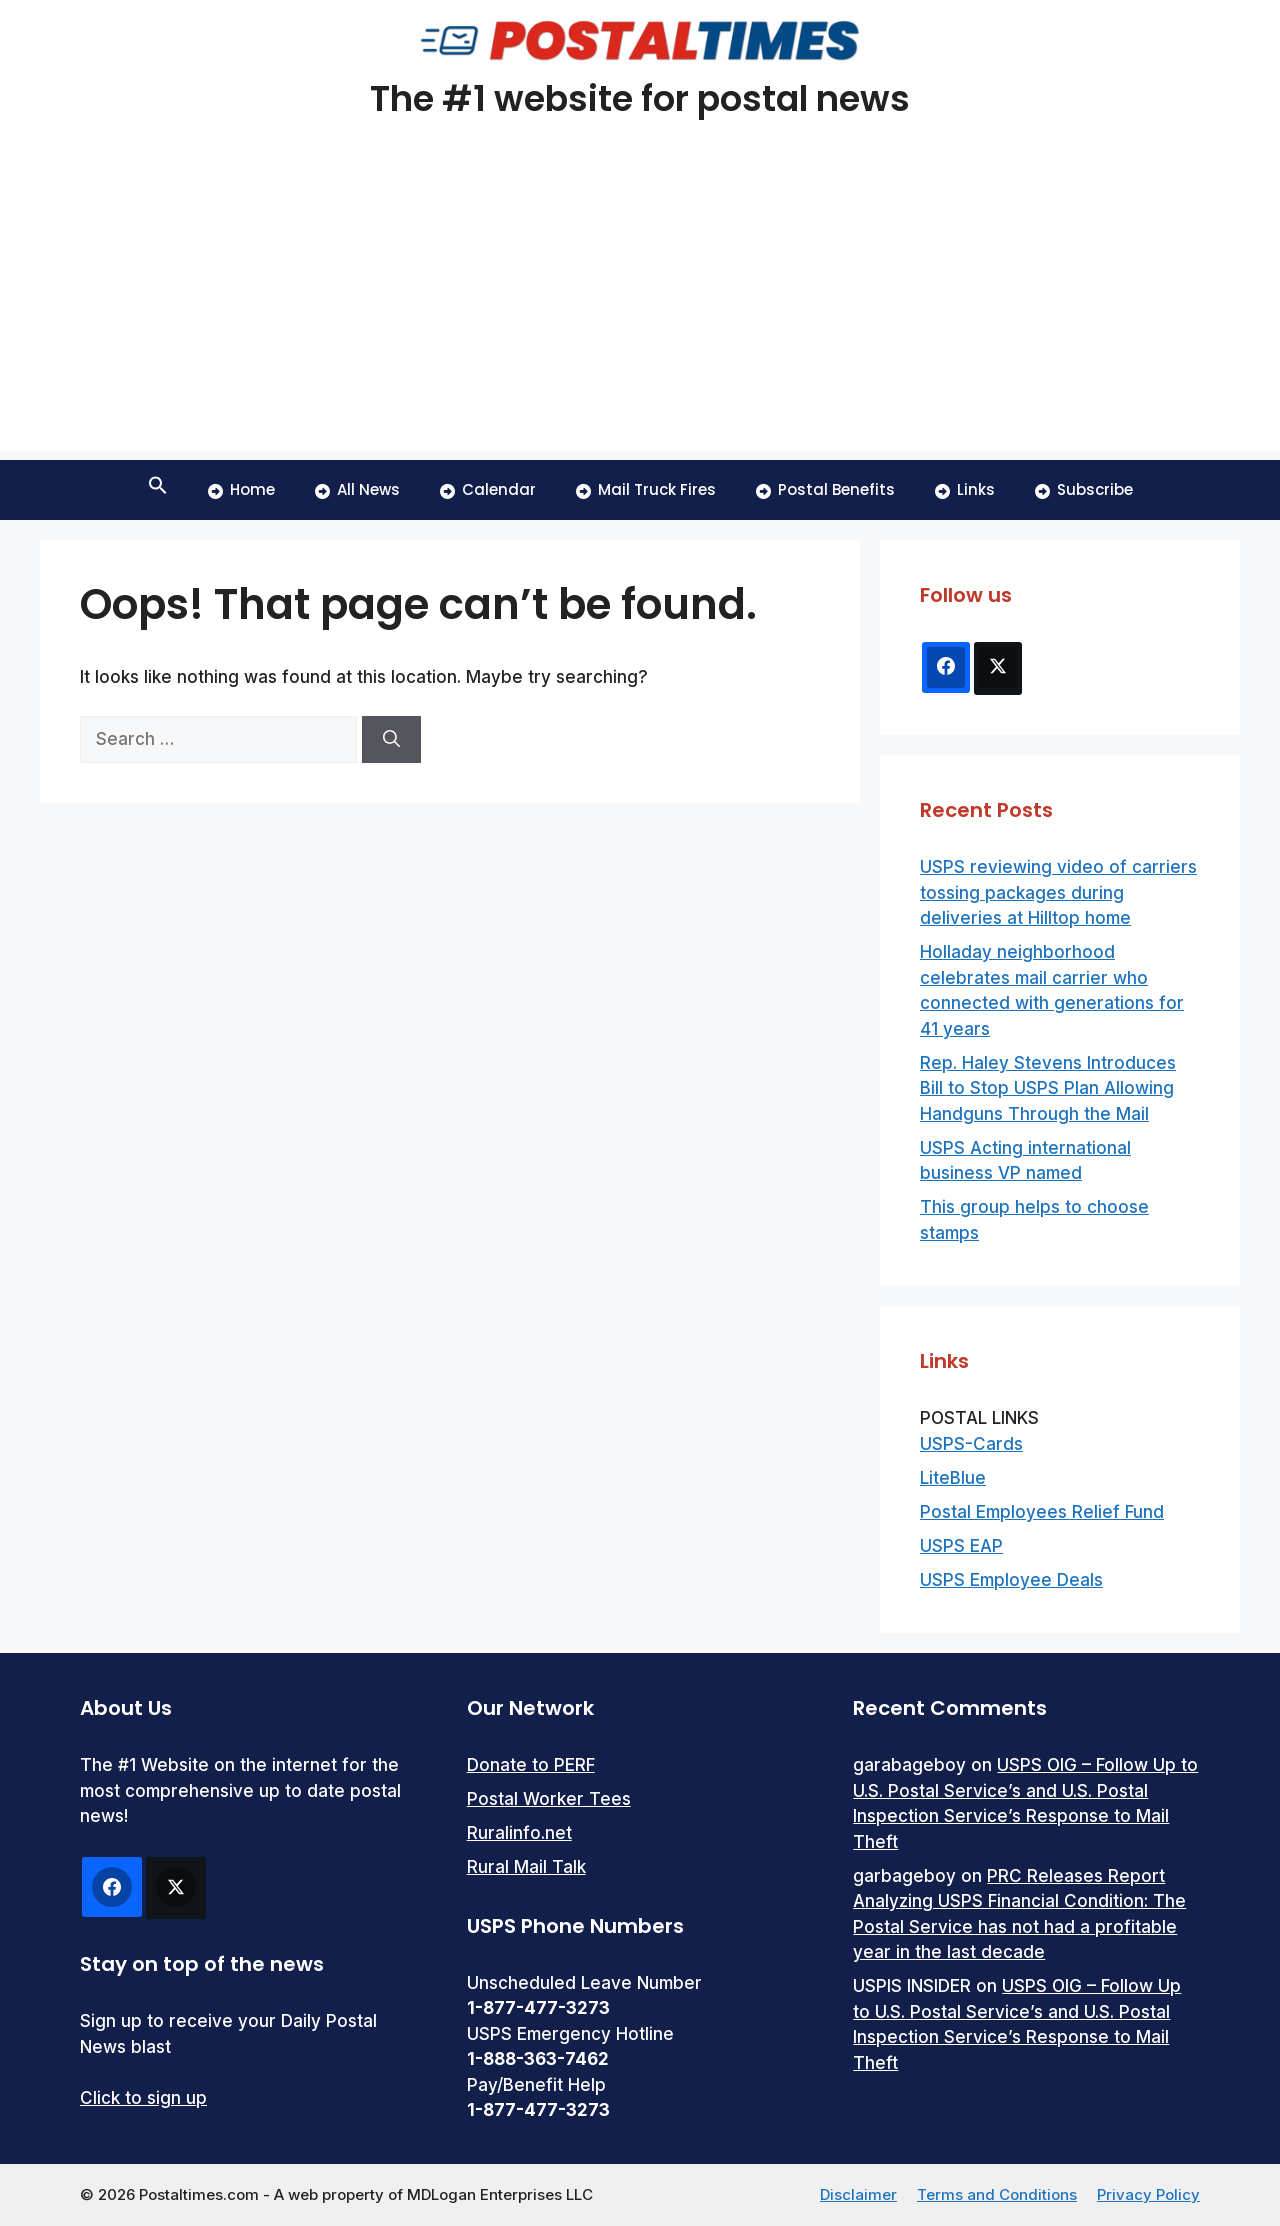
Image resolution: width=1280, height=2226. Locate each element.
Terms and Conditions (997, 2194)
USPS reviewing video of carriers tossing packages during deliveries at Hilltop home (1058, 892)
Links (965, 489)
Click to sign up (143, 2098)
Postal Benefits (825, 489)
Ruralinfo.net (519, 1833)
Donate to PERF (531, 1765)
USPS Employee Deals (1011, 1580)
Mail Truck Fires (646, 489)
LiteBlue (953, 1478)
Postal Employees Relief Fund (1042, 1512)
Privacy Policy (1148, 2194)
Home (241, 489)
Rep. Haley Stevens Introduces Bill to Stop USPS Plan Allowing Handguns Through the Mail (1048, 1088)
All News (357, 489)
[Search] (391, 740)
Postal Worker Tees (549, 1799)
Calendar (488, 489)
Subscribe (1084, 489)
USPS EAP (961, 1546)
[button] (158, 490)
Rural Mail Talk (526, 1867)
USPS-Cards (971, 1444)
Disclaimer (858, 2194)
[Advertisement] (640, 310)
